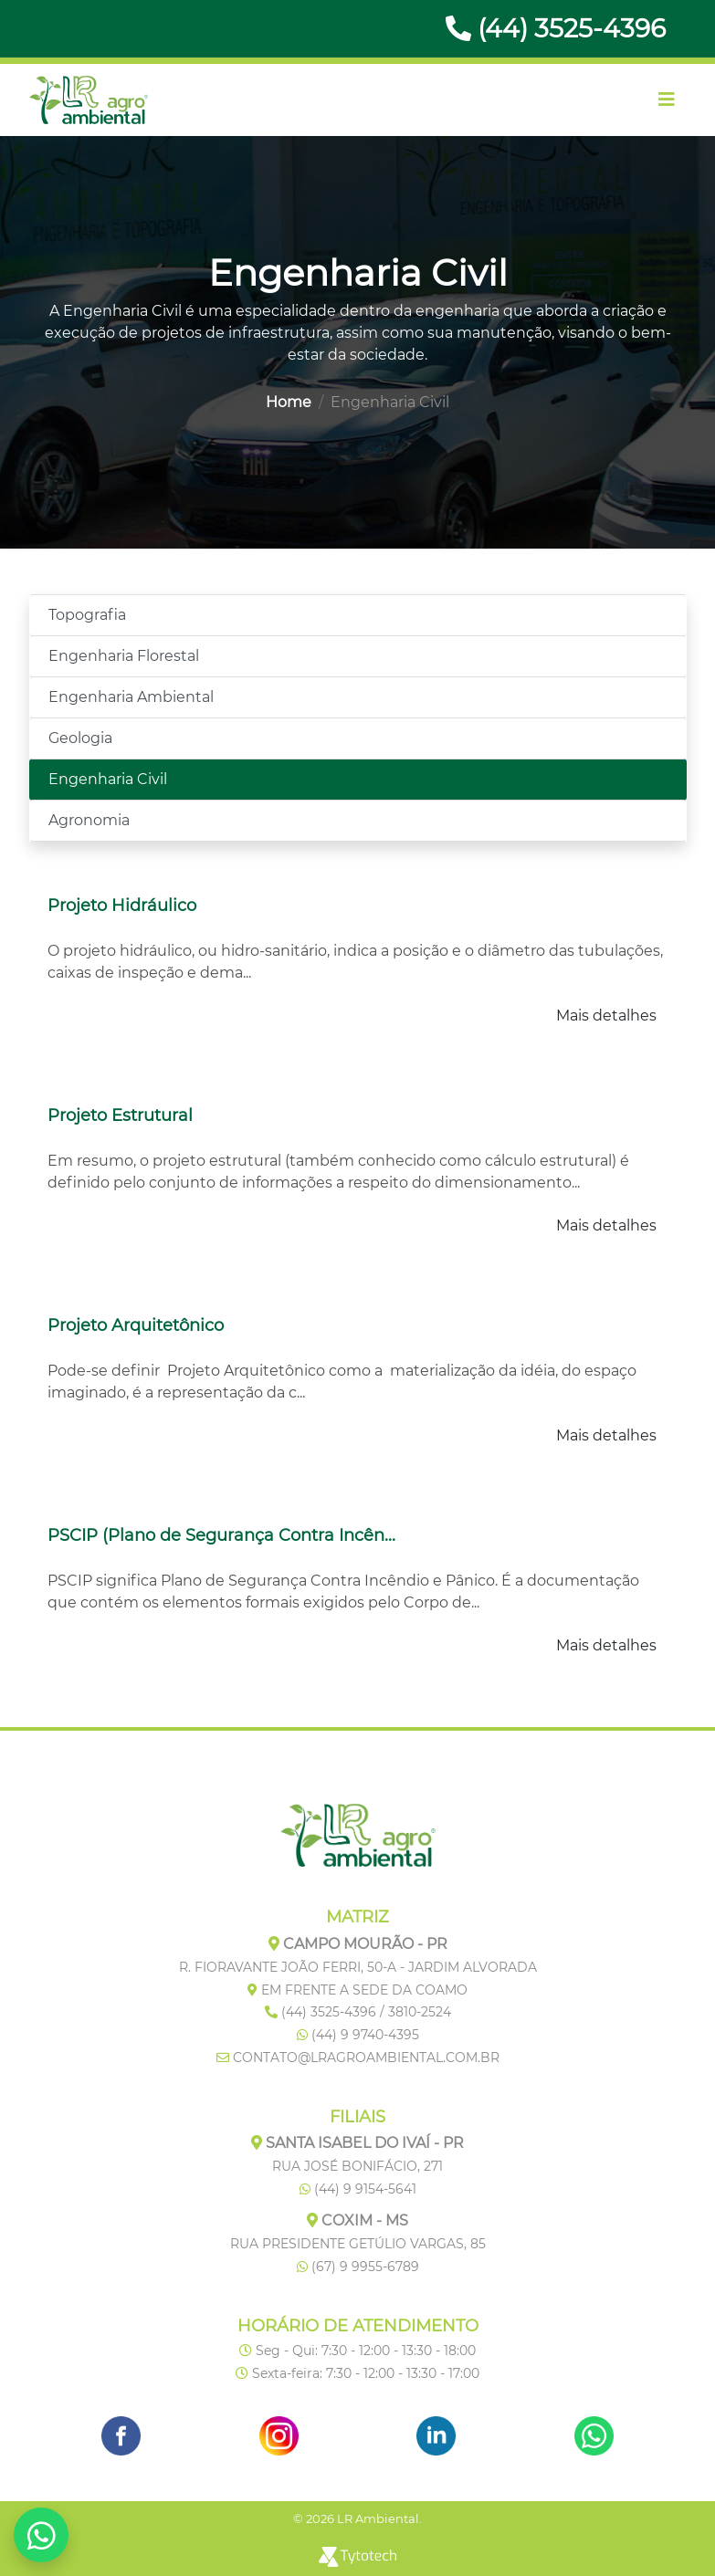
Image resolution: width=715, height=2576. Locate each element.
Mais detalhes (606, 1015)
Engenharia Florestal (123, 656)
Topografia (87, 614)
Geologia (80, 738)
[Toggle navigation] (667, 99)
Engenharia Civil (107, 779)
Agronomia (89, 820)
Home (288, 402)
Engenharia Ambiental (131, 697)
